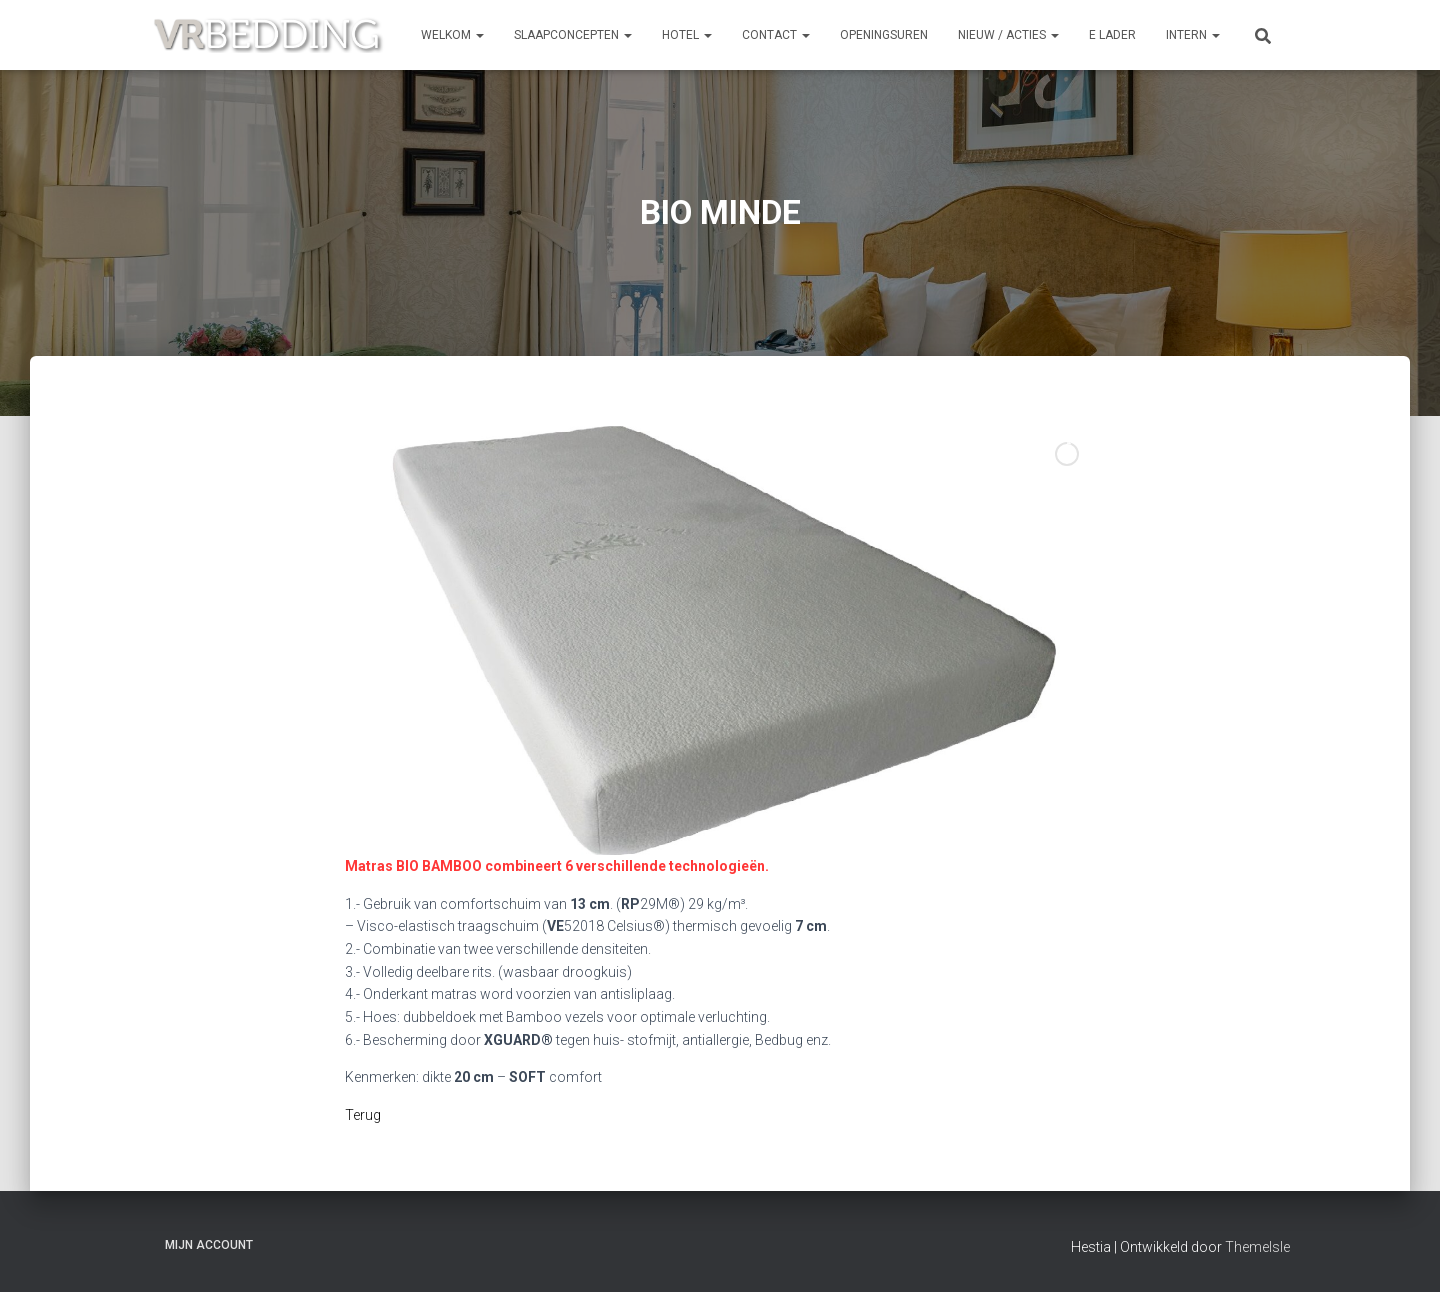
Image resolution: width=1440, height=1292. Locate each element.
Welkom (452, 35)
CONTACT (776, 35)
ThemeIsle (1257, 1247)
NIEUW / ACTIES (1008, 35)
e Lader (1112, 35)
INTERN (1193, 35)
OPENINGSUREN (884, 35)
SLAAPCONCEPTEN (573, 35)
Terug (364, 1115)
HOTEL (687, 35)
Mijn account (209, 1245)
